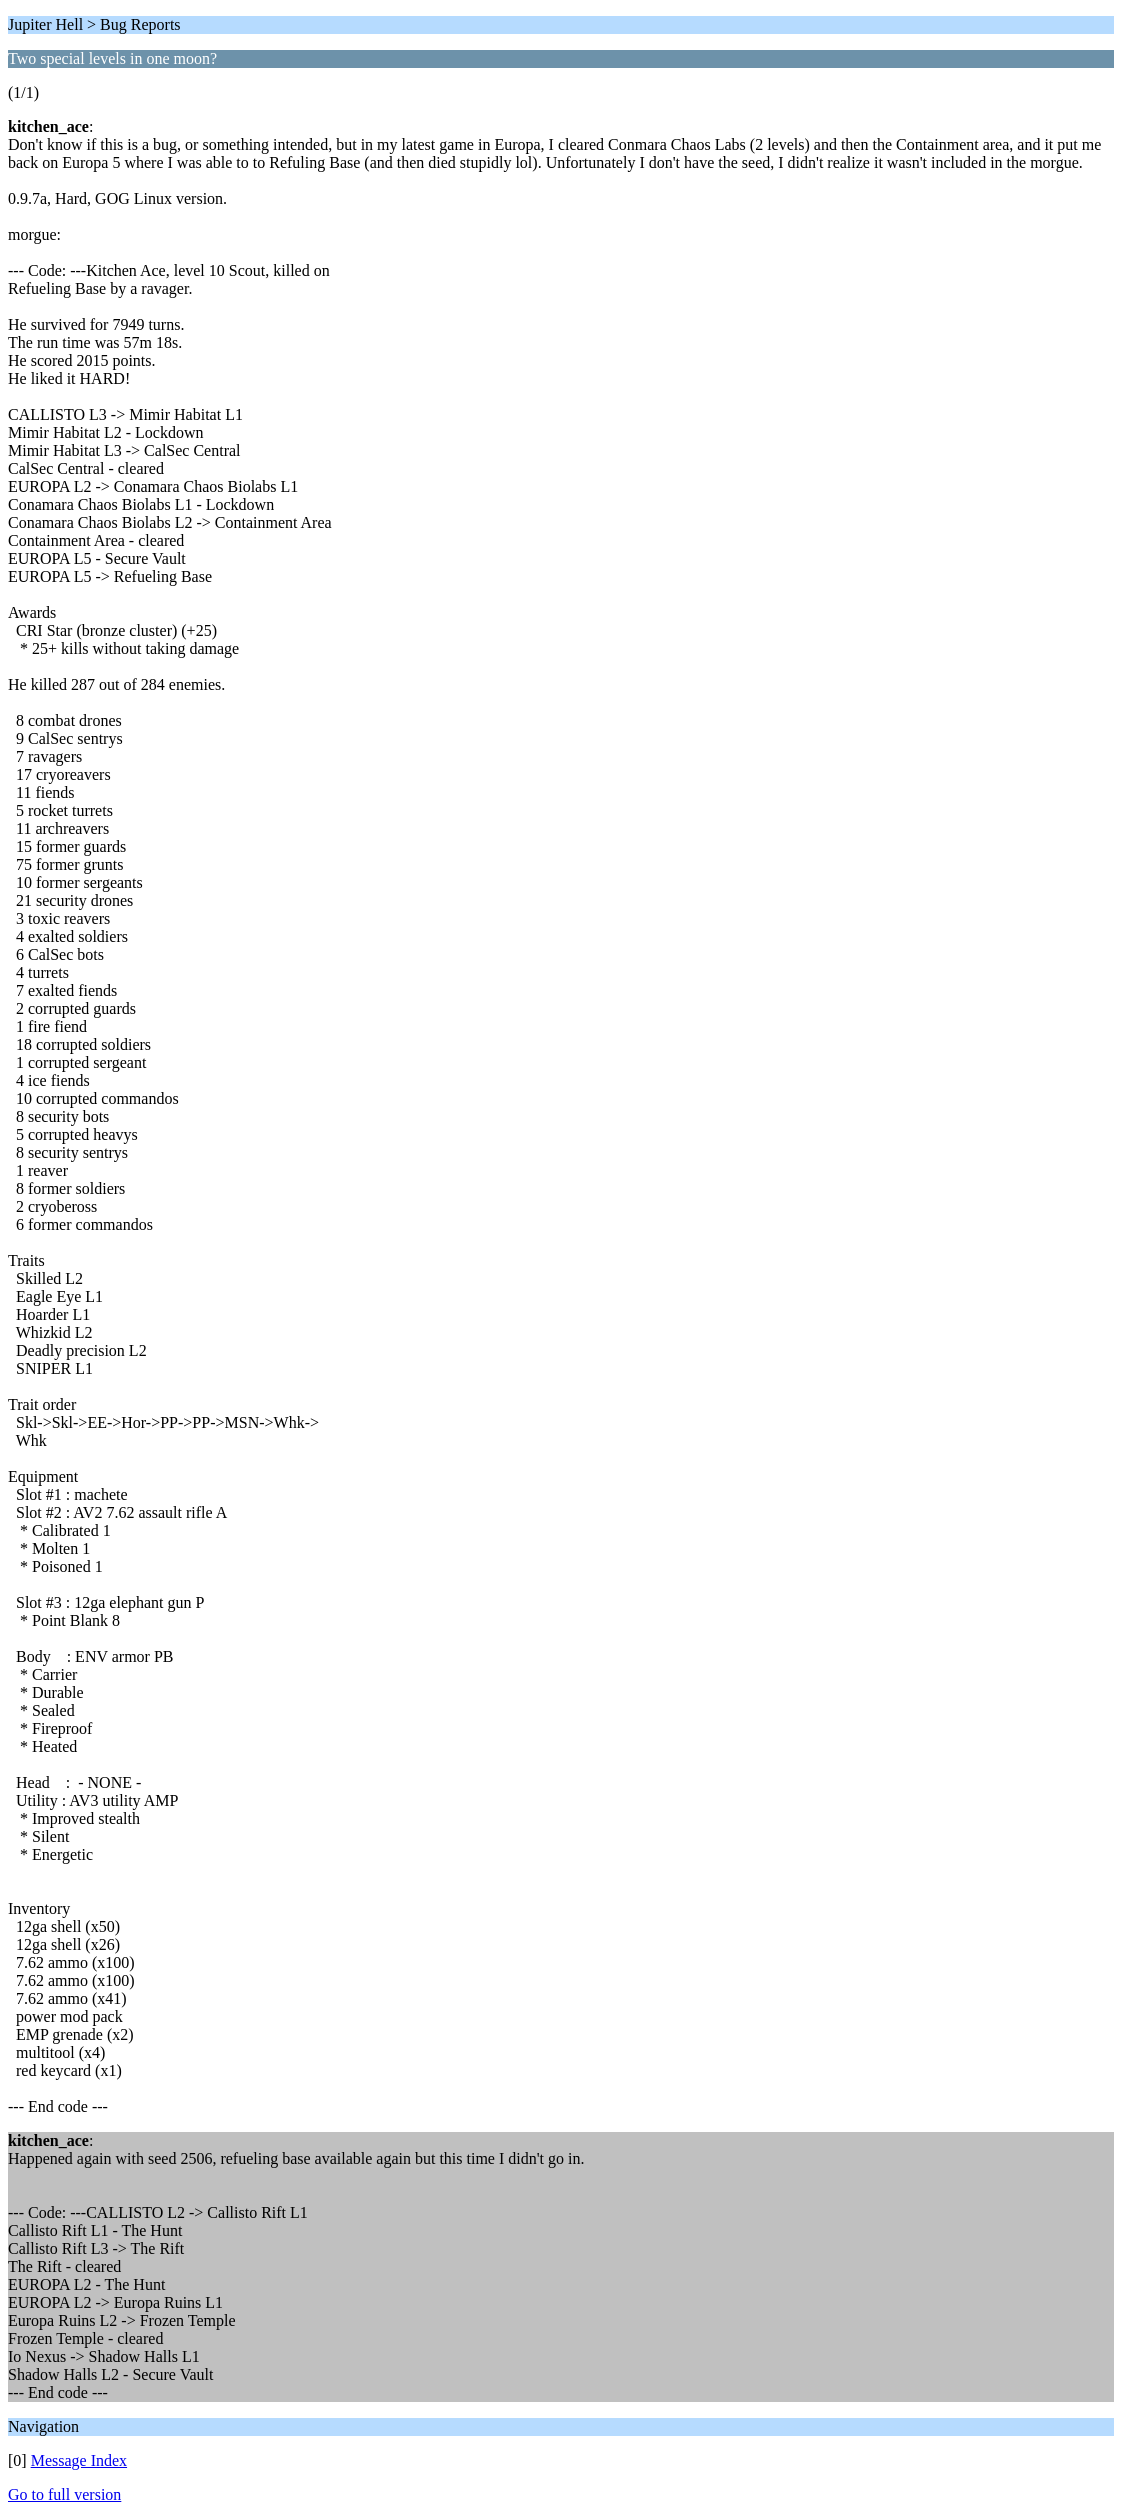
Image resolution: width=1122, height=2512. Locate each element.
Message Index (79, 2460)
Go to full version (64, 2494)
